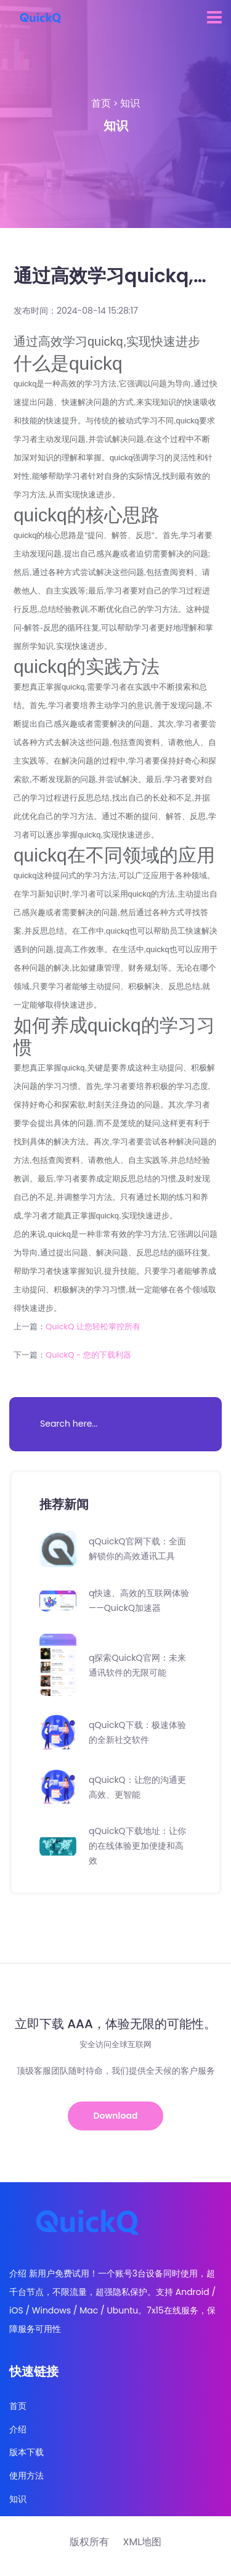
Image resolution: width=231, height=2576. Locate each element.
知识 (130, 103)
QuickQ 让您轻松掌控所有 (93, 1326)
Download (116, 2115)
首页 (101, 103)
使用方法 (26, 2476)
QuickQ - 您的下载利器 (88, 1355)
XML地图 (142, 2542)
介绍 (17, 2429)
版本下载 (26, 2452)
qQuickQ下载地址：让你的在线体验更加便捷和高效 (137, 1846)
